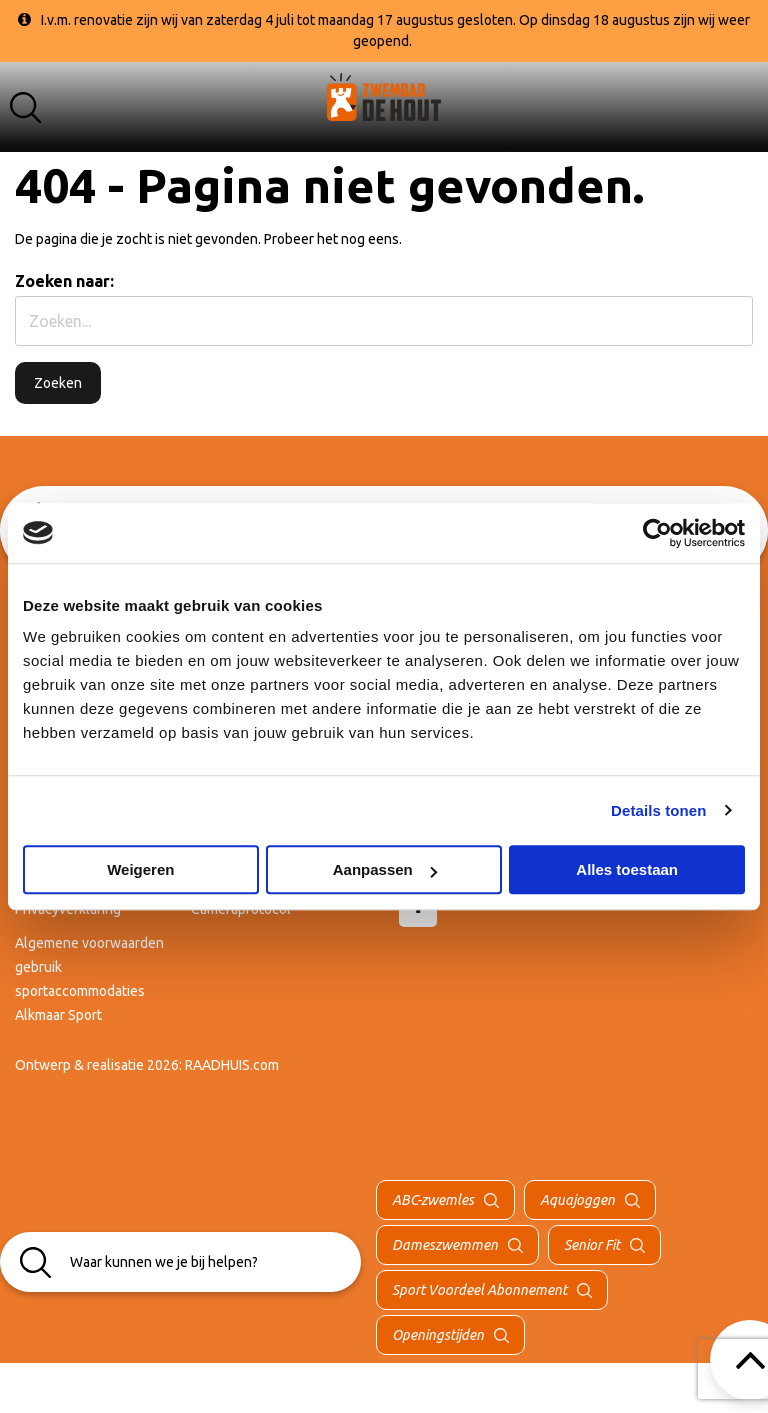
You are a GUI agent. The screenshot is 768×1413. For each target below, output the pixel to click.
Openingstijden (438, 1335)
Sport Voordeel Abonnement (479, 1290)
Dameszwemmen (445, 1245)
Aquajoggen (577, 1200)
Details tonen (658, 810)
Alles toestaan (627, 869)
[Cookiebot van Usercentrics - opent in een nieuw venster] (657, 533)
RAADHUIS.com (232, 1065)
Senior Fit (592, 1245)
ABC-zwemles (433, 1200)
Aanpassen (385, 869)
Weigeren (140, 869)
